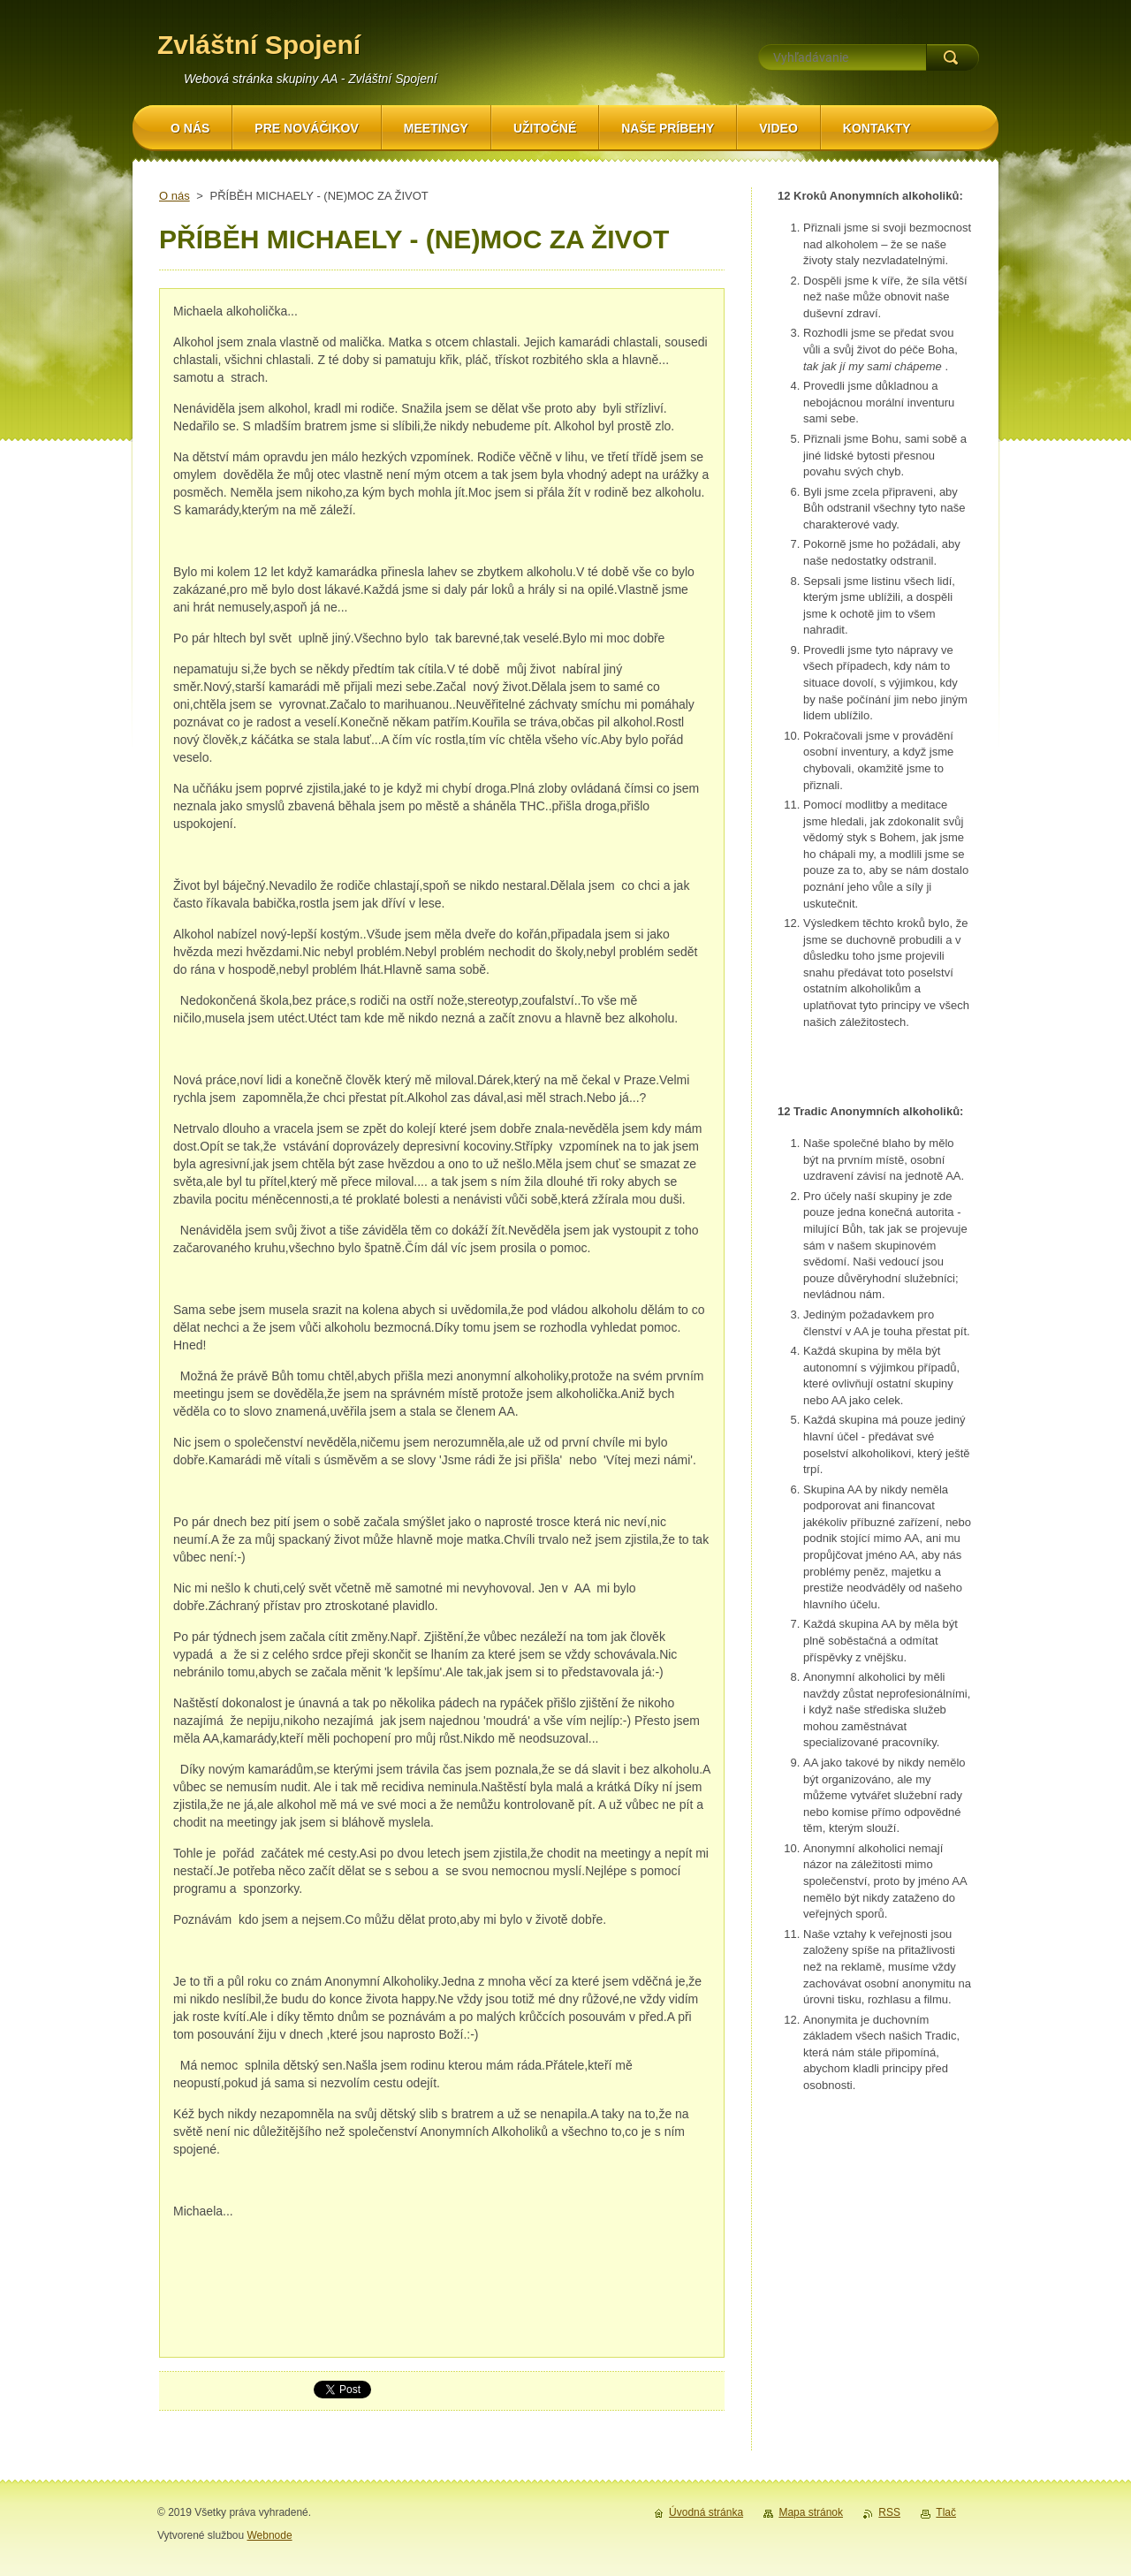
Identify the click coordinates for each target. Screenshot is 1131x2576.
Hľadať (952, 57)
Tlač (946, 2512)
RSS (889, 2512)
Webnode (269, 2535)
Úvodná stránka (706, 2512)
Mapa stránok (810, 2512)
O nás (174, 195)
